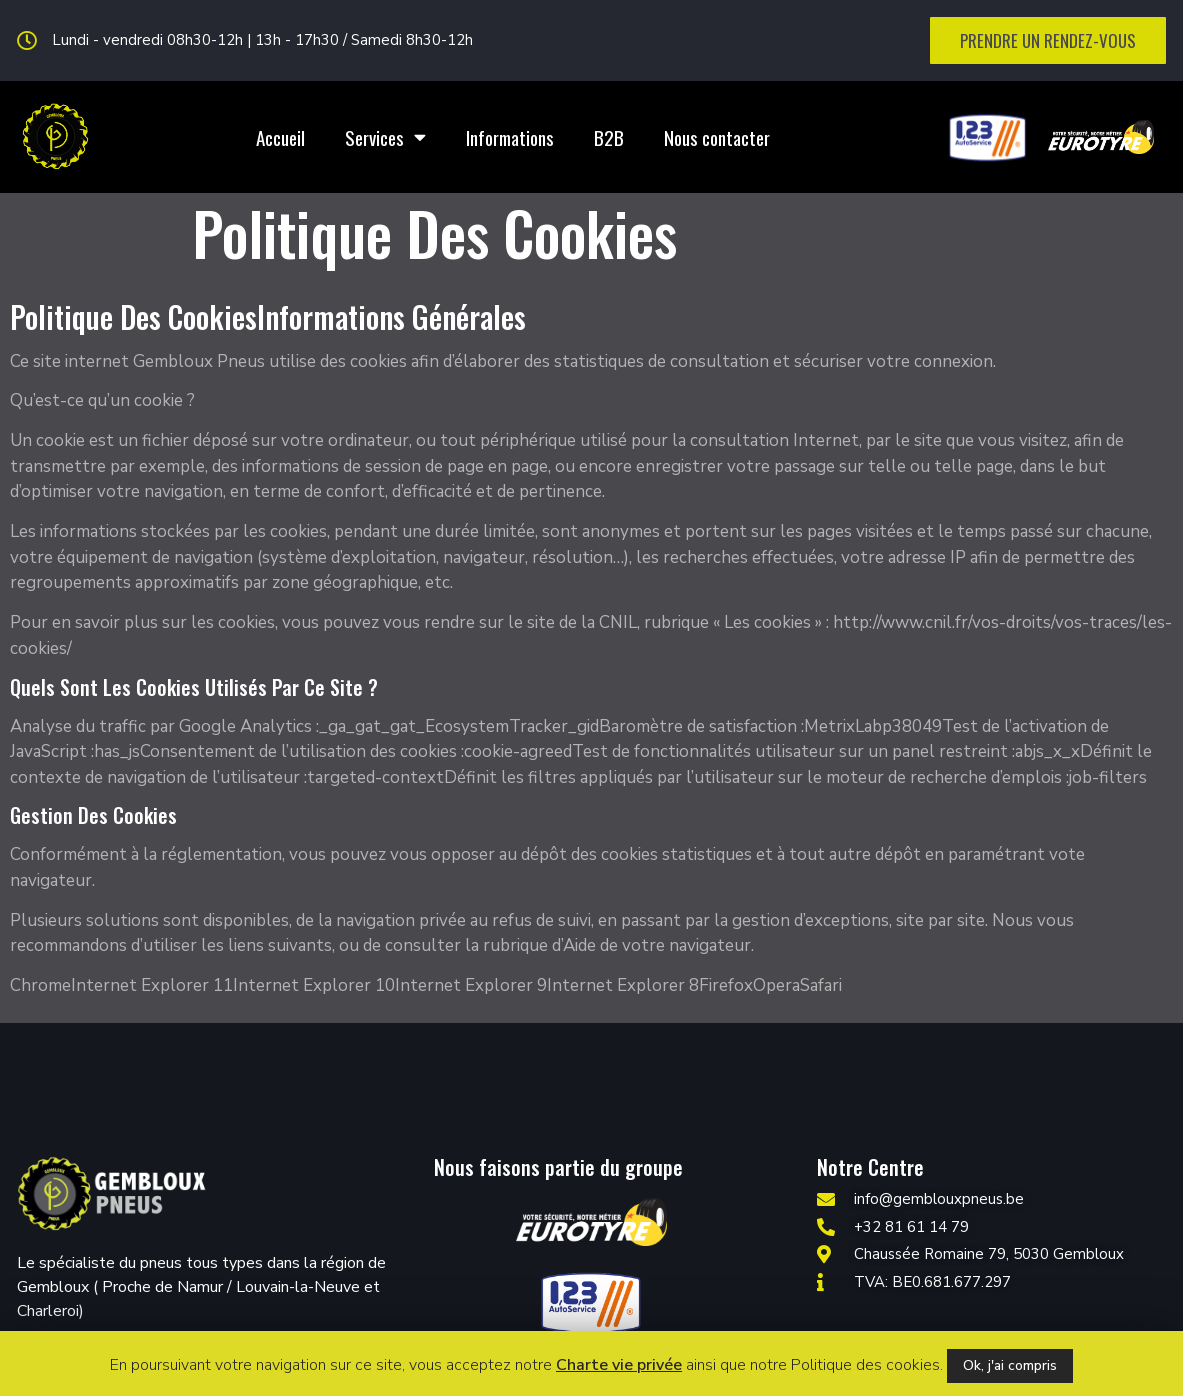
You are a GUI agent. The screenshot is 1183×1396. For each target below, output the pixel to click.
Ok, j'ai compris (1010, 1365)
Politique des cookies (865, 1365)
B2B (609, 137)
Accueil (280, 137)
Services (385, 136)
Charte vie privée (619, 1365)
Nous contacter (717, 137)
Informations (510, 137)
